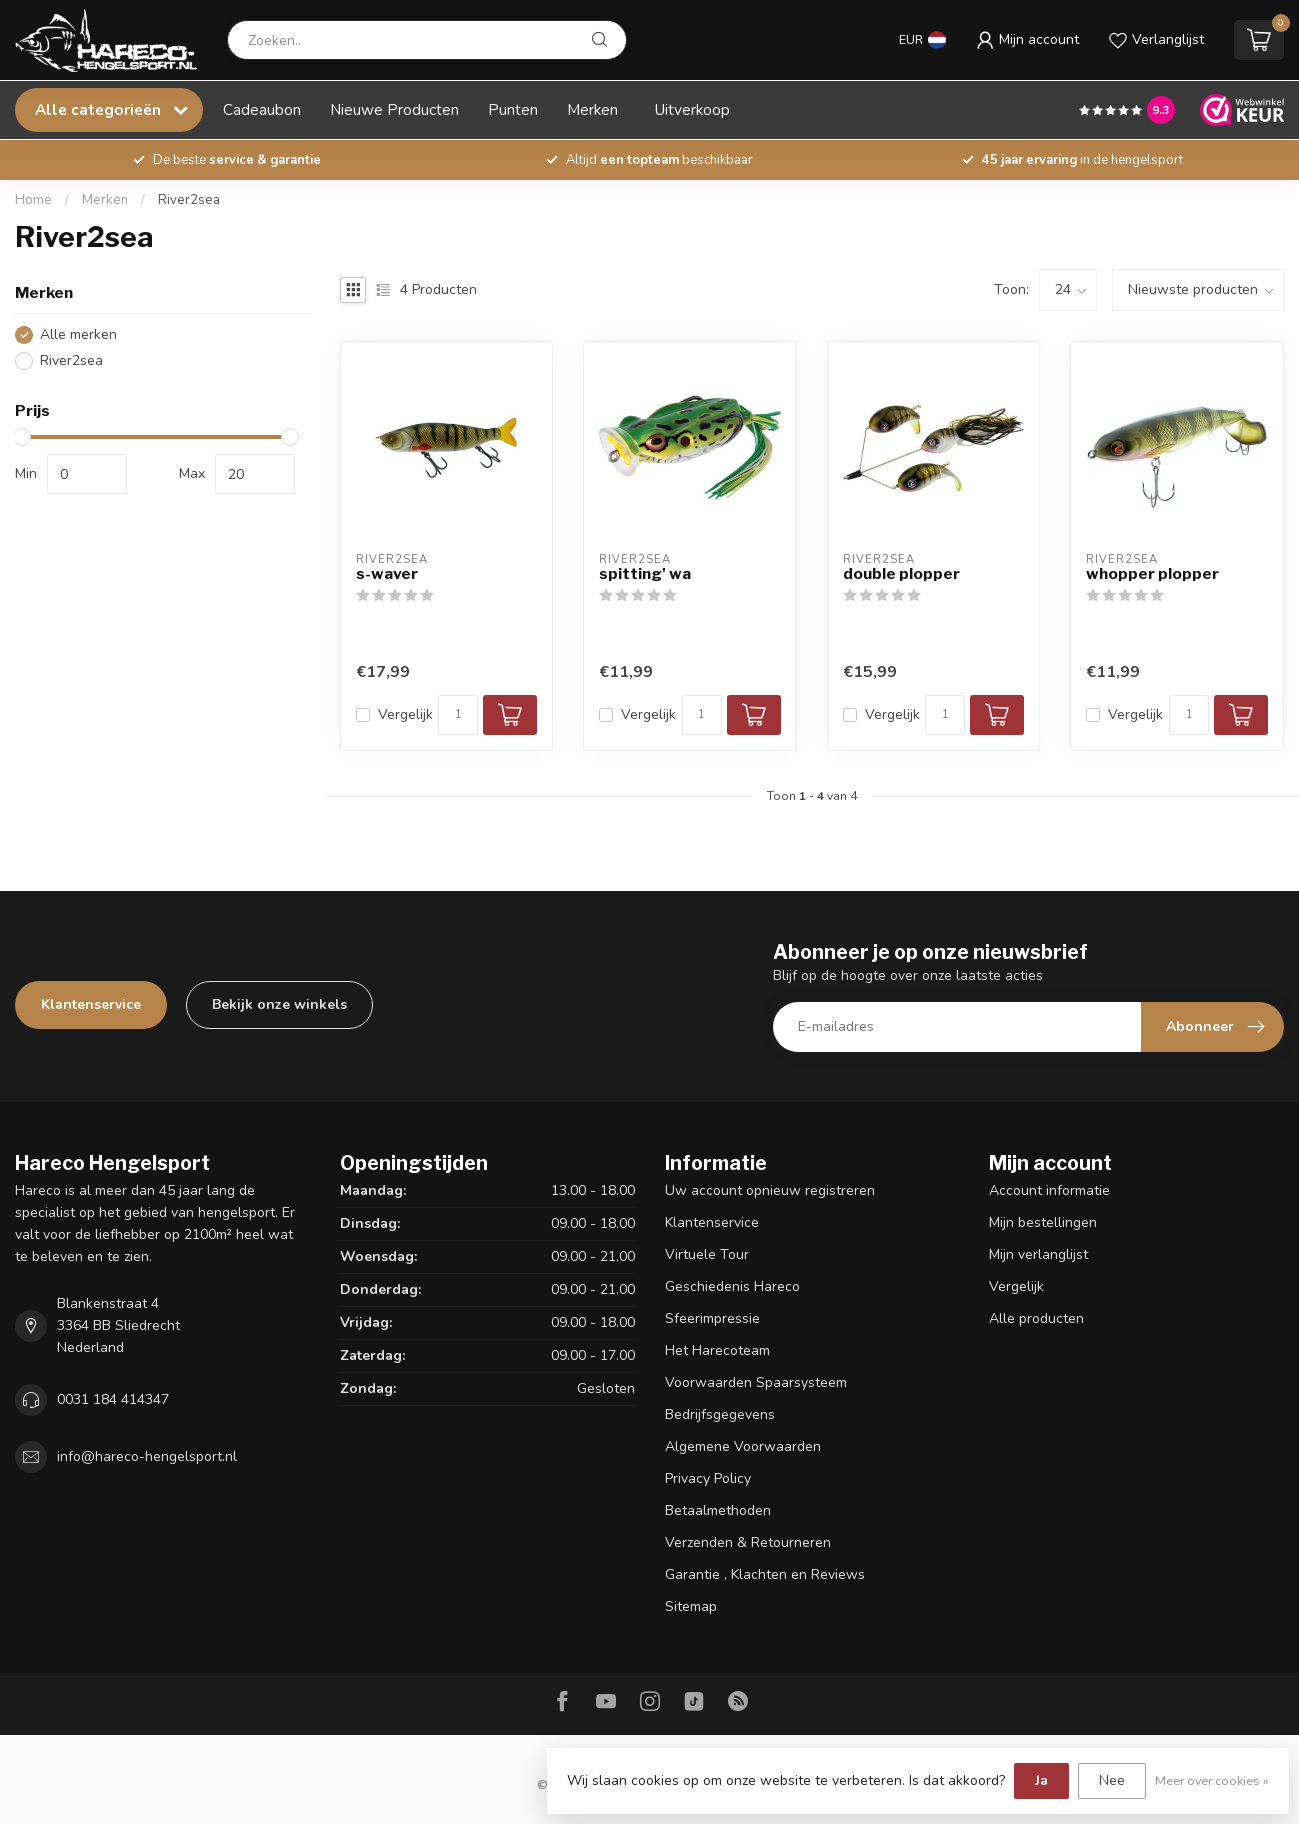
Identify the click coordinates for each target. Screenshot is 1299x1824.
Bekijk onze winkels (279, 1004)
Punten (513, 109)
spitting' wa (645, 574)
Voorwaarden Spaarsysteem (756, 1382)
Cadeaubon (262, 109)
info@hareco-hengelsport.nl (147, 1456)
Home (33, 200)
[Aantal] (458, 715)
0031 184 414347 (113, 1399)
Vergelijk (405, 714)
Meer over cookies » (1212, 1780)
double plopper (901, 574)
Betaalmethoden (718, 1510)
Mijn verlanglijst (1038, 1254)
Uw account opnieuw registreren (770, 1190)
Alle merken (78, 334)
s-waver (387, 574)
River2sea (189, 200)
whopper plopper (1152, 574)
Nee (1112, 1780)
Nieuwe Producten (394, 109)
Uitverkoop (692, 109)
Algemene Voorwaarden (743, 1446)
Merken (592, 109)
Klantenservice (91, 1004)
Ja (1041, 1780)
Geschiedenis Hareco (732, 1286)
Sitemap (691, 1606)
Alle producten (1036, 1318)
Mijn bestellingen (1043, 1222)
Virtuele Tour (707, 1254)
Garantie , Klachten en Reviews (765, 1574)
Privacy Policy (708, 1478)
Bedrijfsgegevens (720, 1414)
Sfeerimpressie (712, 1318)
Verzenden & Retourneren (748, 1542)
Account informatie (1049, 1190)
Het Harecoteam (717, 1350)
